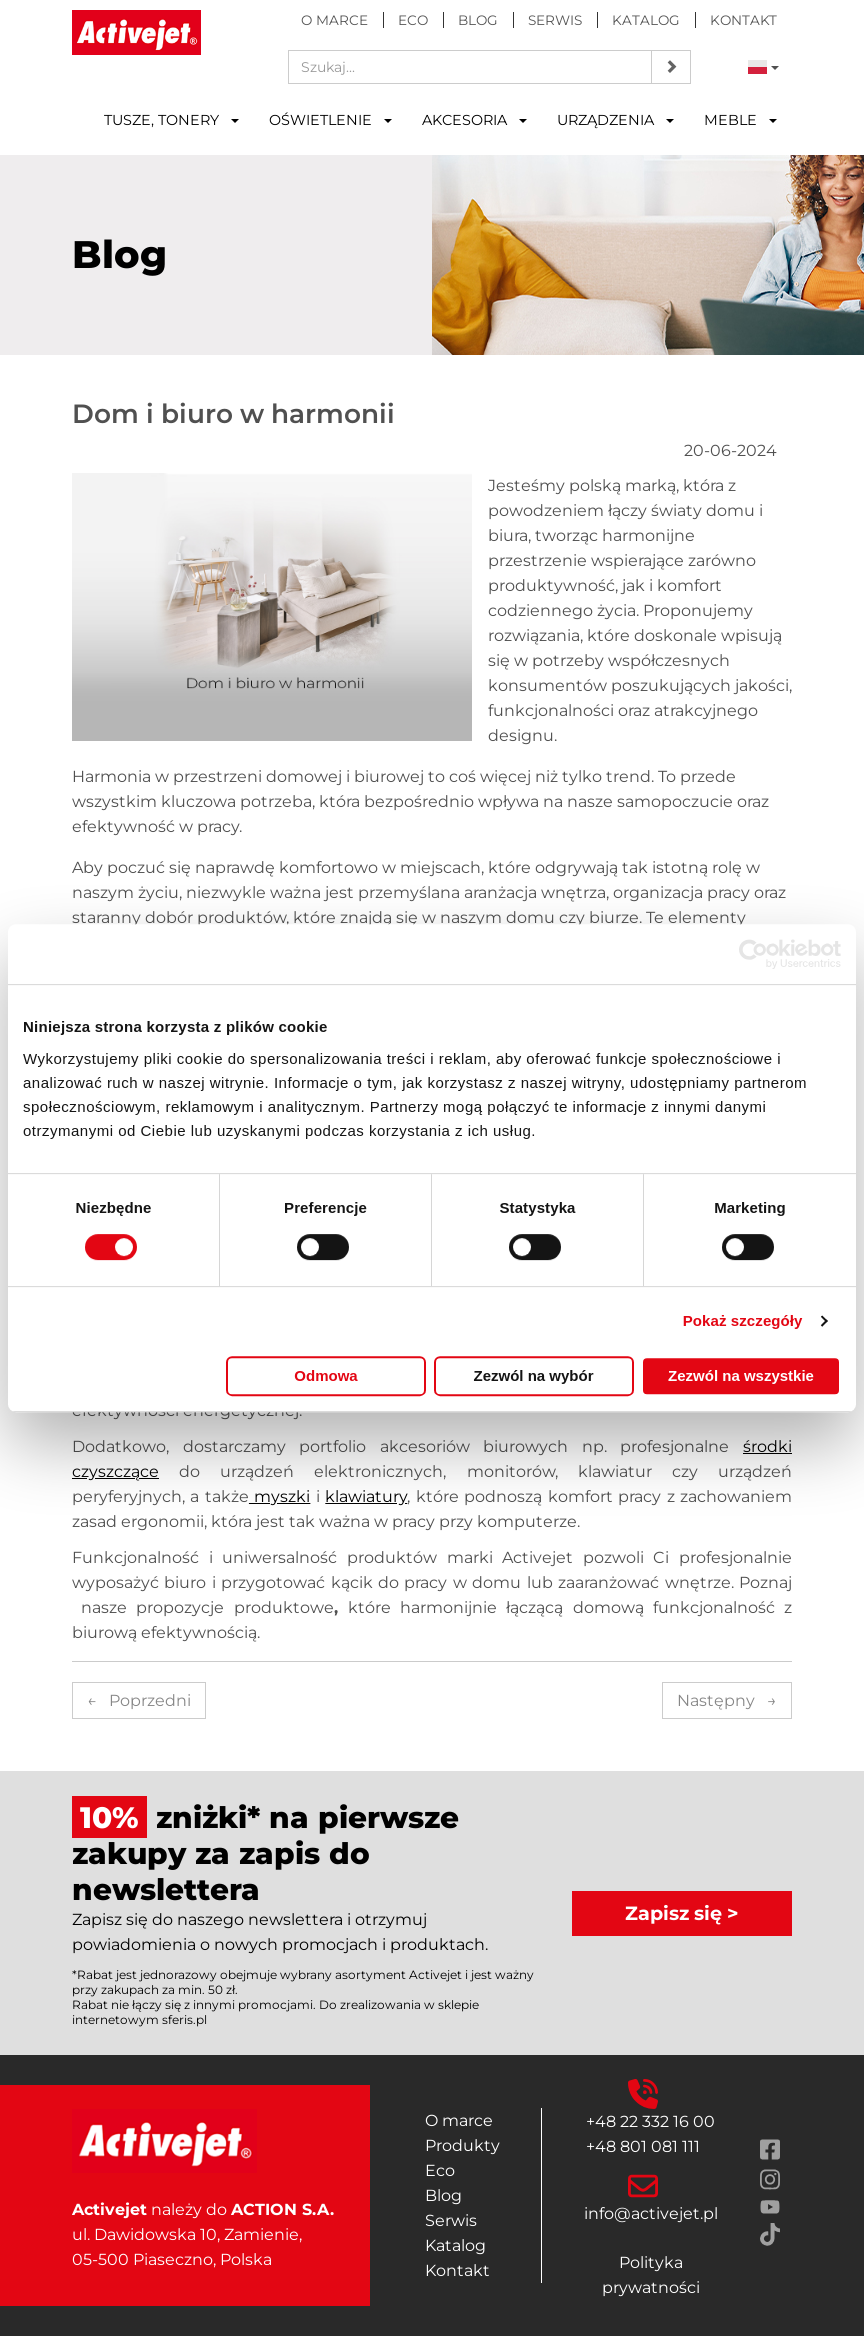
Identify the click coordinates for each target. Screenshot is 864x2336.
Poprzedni (139, 1700)
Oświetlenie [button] (330, 120)
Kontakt (743, 20)
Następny (727, 1700)
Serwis (555, 20)
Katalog (646, 20)
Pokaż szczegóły (743, 1320)
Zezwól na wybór (533, 1375)
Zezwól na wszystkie (741, 1375)
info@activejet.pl (651, 2213)
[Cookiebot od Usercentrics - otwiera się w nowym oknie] (753, 954)
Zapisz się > (682, 1913)
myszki (279, 1496)
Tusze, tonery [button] (171, 120)
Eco (413, 20)
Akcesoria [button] (474, 120)
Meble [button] (740, 120)
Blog (478, 20)
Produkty (462, 2145)
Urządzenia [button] (615, 120)
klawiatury (366, 1496)
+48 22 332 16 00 (650, 2121)
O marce (334, 20)
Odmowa (325, 1375)
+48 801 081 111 (643, 2146)
